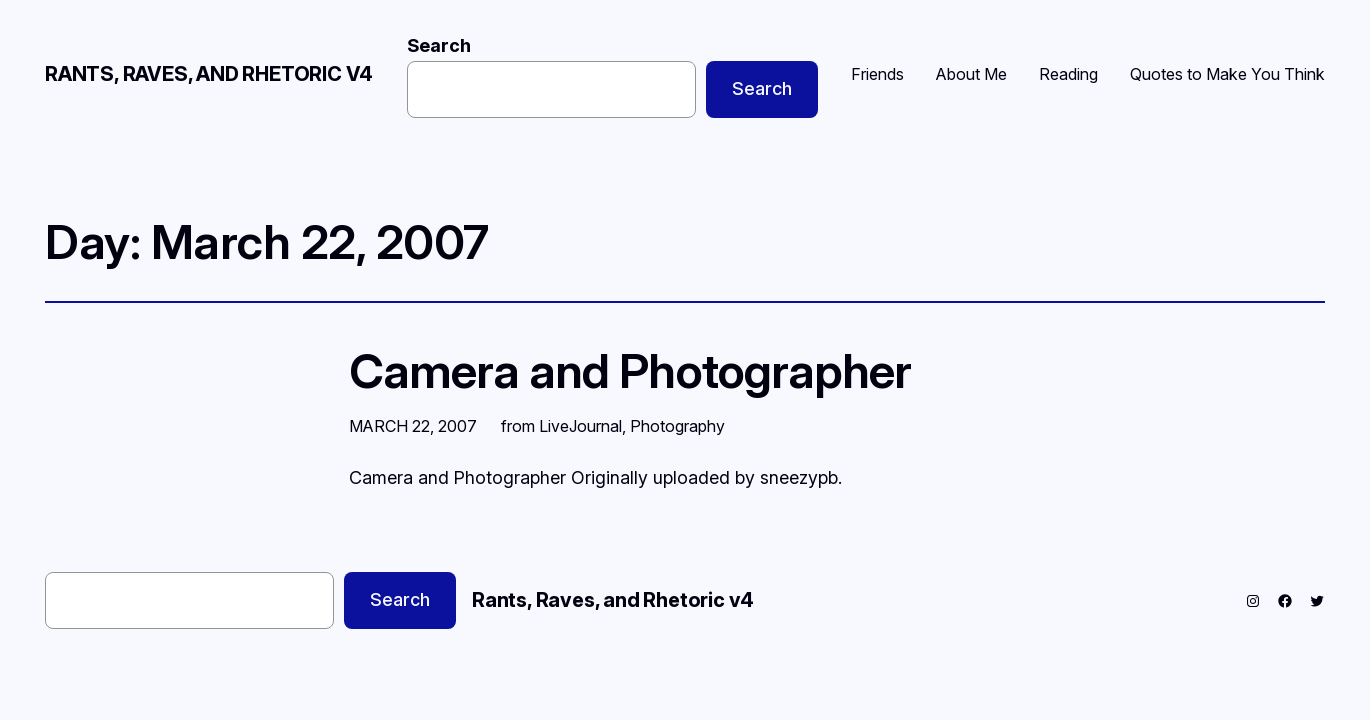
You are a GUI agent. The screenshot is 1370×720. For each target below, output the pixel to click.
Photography (677, 426)
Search (439, 45)
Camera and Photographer (630, 370)
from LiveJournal (561, 426)
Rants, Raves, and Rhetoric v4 (209, 74)
